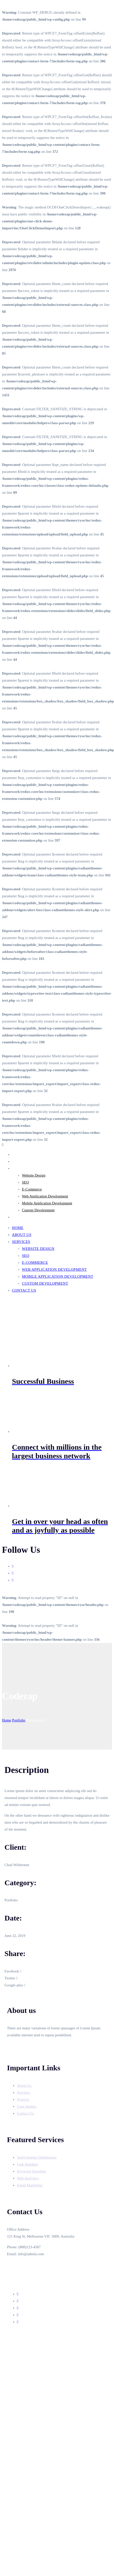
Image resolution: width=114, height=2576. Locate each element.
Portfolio (18, 1720)
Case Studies (27, 2106)
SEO (25, 1182)
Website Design (33, 1175)
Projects (23, 2099)
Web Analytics (28, 2178)
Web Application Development (45, 1196)
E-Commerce (32, 1189)
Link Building (27, 2164)
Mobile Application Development (47, 1203)
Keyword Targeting (31, 2171)
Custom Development (38, 1210)
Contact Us (20, 1217)
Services (18, 1168)
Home (16, 1154)
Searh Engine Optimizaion (37, 2157)
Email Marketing (29, 2185)
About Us (19, 1161)
